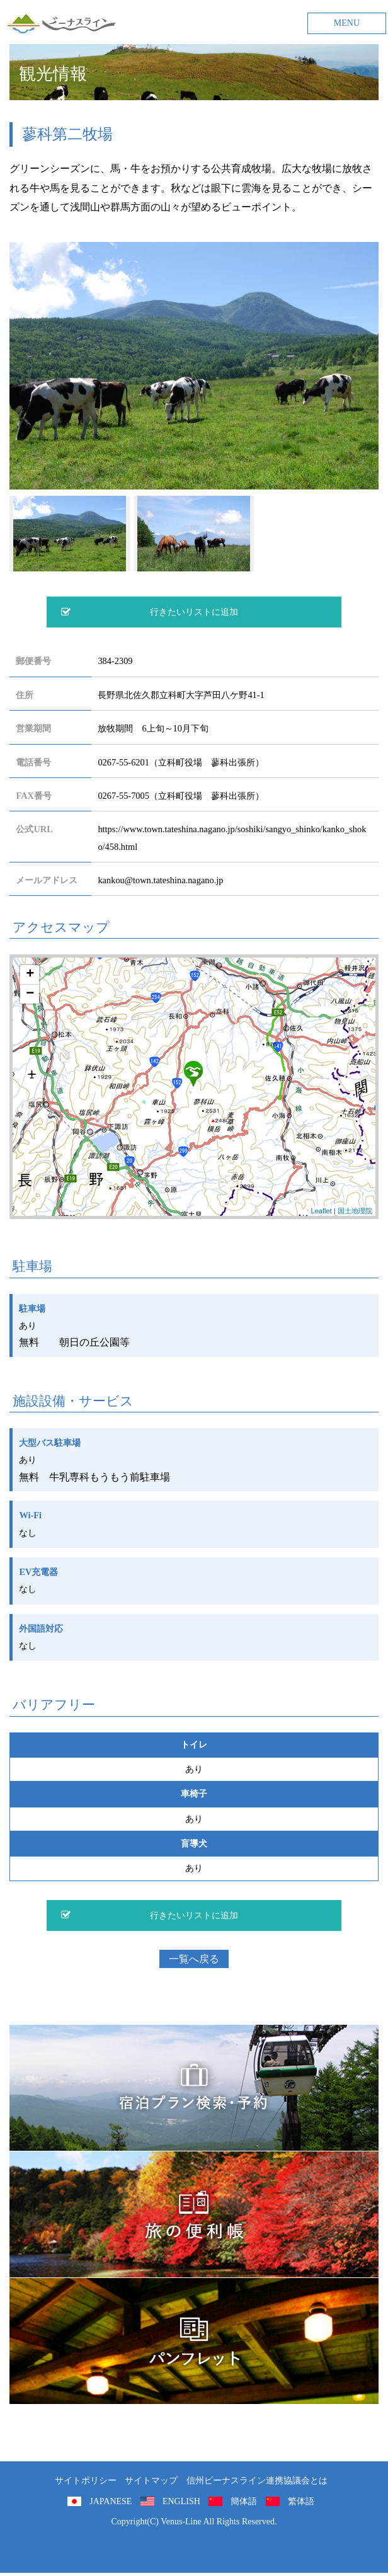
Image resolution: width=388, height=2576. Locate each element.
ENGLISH (181, 2501)
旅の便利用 (193, 2214)
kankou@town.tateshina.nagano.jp (160, 880)
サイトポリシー (86, 2480)
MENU (347, 23)
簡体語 (244, 2501)
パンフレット (193, 2341)
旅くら (193, 2088)
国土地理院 (355, 1211)
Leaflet (321, 1211)
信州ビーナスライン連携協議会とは (257, 2480)
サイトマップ (151, 2480)
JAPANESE (110, 2501)
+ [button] (30, 974)
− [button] (30, 994)
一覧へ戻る (194, 1959)
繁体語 (301, 2501)
